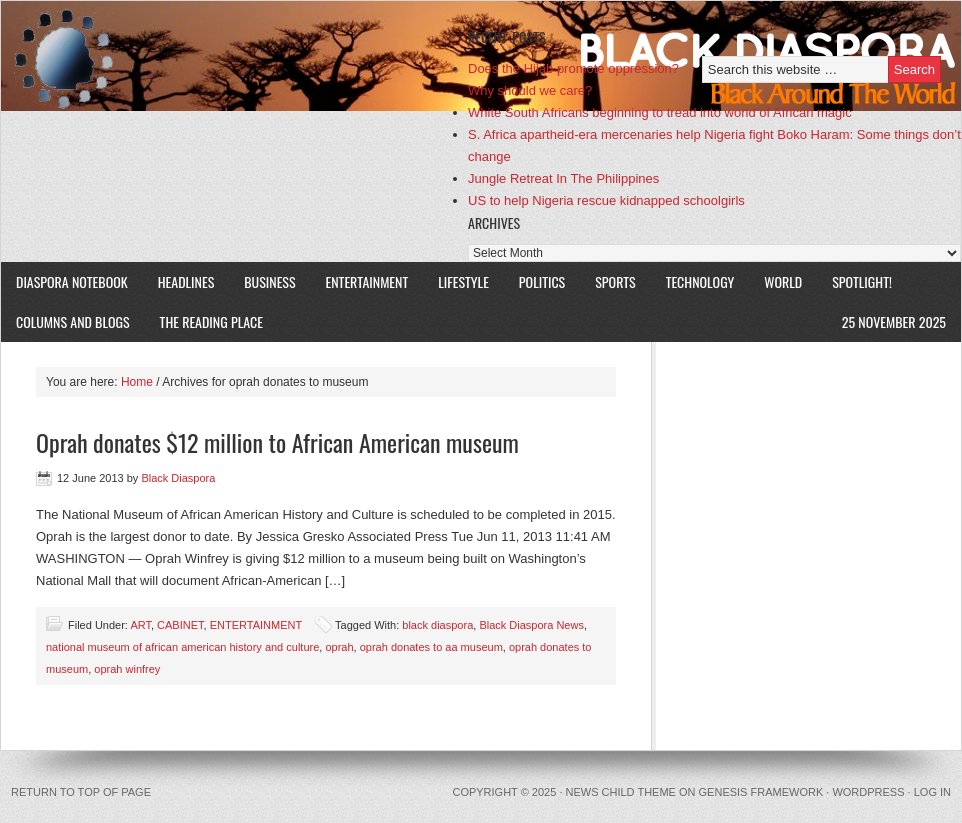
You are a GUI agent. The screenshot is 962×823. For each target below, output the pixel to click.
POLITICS (542, 281)
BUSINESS (269, 281)
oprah (339, 647)
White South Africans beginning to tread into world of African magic (660, 112)
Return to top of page (81, 792)
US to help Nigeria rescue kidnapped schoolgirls (606, 200)
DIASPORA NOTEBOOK (72, 281)
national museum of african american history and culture (182, 647)
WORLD (775, 281)
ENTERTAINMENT (367, 281)
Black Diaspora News (531, 625)
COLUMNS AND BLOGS (73, 321)
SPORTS (615, 281)
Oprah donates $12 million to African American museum (277, 442)
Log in (932, 792)
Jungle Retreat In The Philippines (563, 178)
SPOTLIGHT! (854, 281)
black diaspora (437, 625)
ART (140, 625)
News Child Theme (621, 792)
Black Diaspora (233, 56)
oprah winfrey (127, 669)
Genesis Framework (761, 792)
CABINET (180, 625)
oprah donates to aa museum (431, 647)
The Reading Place (211, 321)
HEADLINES (186, 281)
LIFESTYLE (456, 281)
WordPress (868, 792)
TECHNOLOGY (700, 281)
